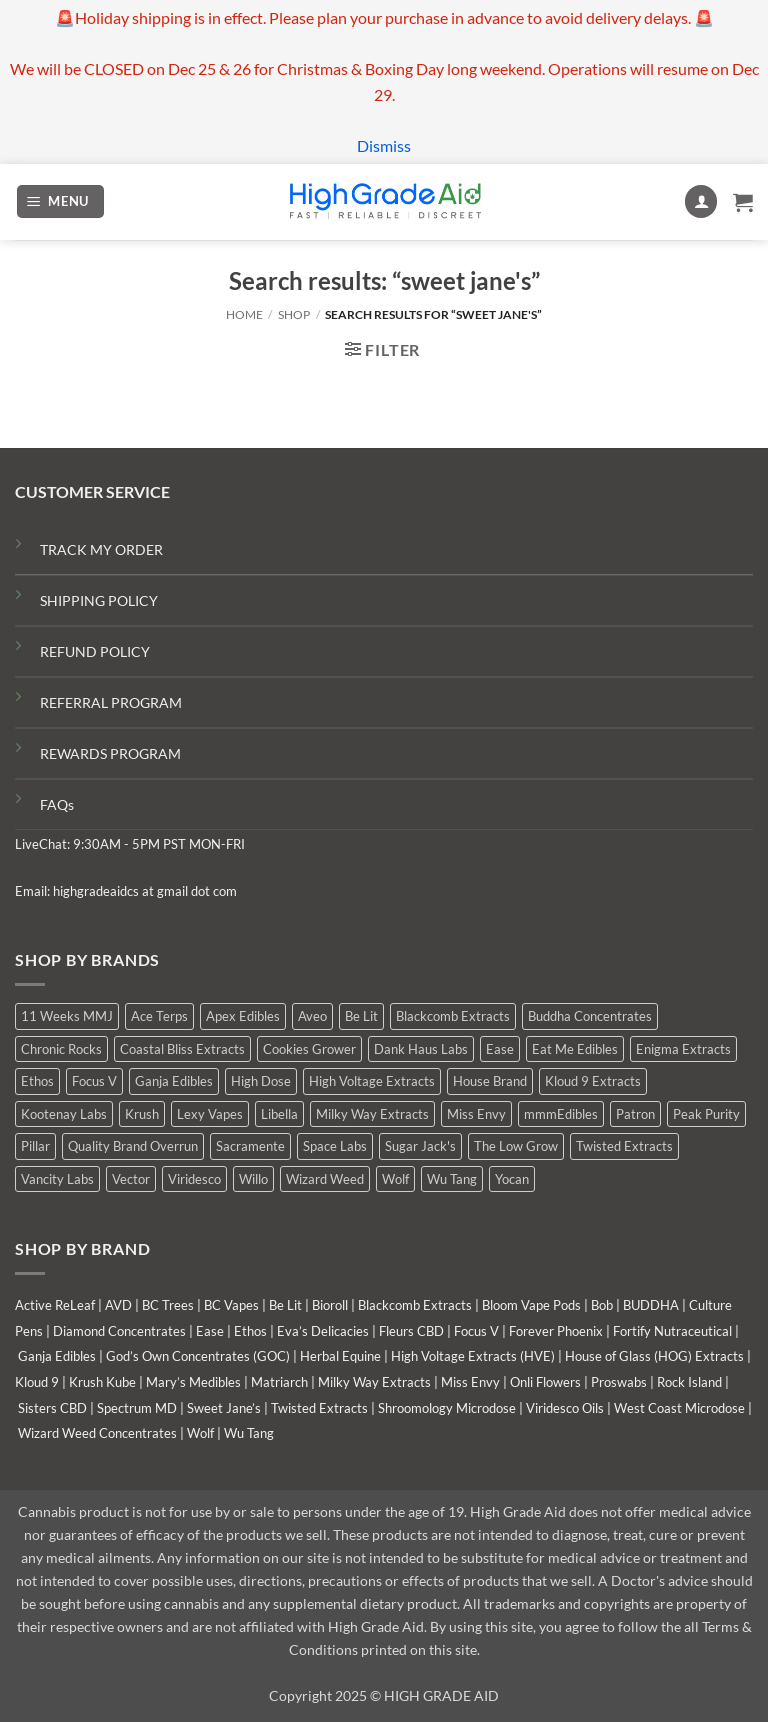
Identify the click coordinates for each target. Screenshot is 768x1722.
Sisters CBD (52, 1408)
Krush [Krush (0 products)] (142, 1114)
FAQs (57, 804)
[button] (61, 201)
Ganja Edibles (57, 1356)
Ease (210, 1331)
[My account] (701, 201)
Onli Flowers (545, 1382)
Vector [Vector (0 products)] (131, 1179)
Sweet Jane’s (224, 1408)
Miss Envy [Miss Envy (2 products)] (476, 1114)
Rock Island (689, 1382)
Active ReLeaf (55, 1305)
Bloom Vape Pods (531, 1305)
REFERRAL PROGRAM (111, 702)
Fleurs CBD (411, 1331)
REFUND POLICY (95, 651)
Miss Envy (470, 1382)
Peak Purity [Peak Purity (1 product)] (706, 1114)
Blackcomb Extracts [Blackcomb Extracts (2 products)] (453, 1016)
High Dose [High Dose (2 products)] (261, 1081)
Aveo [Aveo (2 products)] (312, 1016)
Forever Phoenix (556, 1331)
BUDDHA (651, 1305)
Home (244, 314)
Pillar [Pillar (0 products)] (35, 1146)
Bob (602, 1305)
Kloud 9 (37, 1382)
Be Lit (285, 1305)
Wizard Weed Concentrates (97, 1433)
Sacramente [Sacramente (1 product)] (250, 1146)
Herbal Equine (340, 1356)
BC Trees (168, 1305)
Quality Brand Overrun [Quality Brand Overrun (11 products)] (133, 1146)
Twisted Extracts (319, 1408)
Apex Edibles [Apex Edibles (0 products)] (243, 1016)
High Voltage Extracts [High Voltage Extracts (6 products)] (372, 1081)
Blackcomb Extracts (415, 1305)
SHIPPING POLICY (99, 600)
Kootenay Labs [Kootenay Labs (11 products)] (64, 1114)
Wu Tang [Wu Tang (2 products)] (452, 1179)
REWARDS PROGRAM (110, 753)
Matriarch (279, 1382)
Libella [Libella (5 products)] (279, 1114)
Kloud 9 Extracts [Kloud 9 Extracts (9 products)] (593, 1081)
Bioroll (330, 1305)
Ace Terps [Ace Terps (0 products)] (159, 1016)
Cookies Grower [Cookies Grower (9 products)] (309, 1049)
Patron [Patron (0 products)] (635, 1114)
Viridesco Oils (565, 1408)
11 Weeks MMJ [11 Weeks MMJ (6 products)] (67, 1016)
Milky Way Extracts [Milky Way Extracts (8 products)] (372, 1114)
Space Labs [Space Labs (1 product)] (335, 1146)
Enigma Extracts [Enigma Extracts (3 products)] (683, 1049)
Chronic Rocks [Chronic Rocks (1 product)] (61, 1049)
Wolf (200, 1433)
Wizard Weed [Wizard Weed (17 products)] (325, 1179)
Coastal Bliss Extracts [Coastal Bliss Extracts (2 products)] (182, 1049)
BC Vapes (231, 1305)
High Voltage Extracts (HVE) (473, 1356)
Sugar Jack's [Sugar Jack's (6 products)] (420, 1146)
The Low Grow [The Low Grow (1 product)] (516, 1146)
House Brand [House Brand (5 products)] (490, 1081)
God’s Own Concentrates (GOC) (198, 1356)
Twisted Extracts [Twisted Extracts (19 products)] (624, 1146)
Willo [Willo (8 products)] (253, 1179)
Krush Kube (102, 1382)
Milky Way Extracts (374, 1382)
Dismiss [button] (384, 145)
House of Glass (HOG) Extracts (654, 1356)
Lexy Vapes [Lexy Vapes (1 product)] (210, 1114)
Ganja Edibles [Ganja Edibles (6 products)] (174, 1081)
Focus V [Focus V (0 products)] (94, 1081)
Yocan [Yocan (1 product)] (512, 1179)
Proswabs (619, 1382)
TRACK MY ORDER (101, 549)
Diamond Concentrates (119, 1331)
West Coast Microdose (679, 1408)
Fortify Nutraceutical (672, 1331)
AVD (118, 1305)
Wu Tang (249, 1433)
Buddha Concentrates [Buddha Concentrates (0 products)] (590, 1016)
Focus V (476, 1331)
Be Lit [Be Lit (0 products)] (361, 1016)
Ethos (250, 1331)
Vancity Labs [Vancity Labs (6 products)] (57, 1179)
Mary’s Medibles (193, 1382)
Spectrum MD (137, 1408)
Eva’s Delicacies (323, 1331)
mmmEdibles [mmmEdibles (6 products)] (561, 1114)
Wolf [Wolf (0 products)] (395, 1179)
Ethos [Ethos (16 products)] (37, 1081)
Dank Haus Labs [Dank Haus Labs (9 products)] (421, 1049)
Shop (294, 314)
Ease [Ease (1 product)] (500, 1049)
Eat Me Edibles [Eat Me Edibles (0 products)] (575, 1049)
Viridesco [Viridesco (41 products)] (194, 1179)
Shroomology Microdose (447, 1408)
